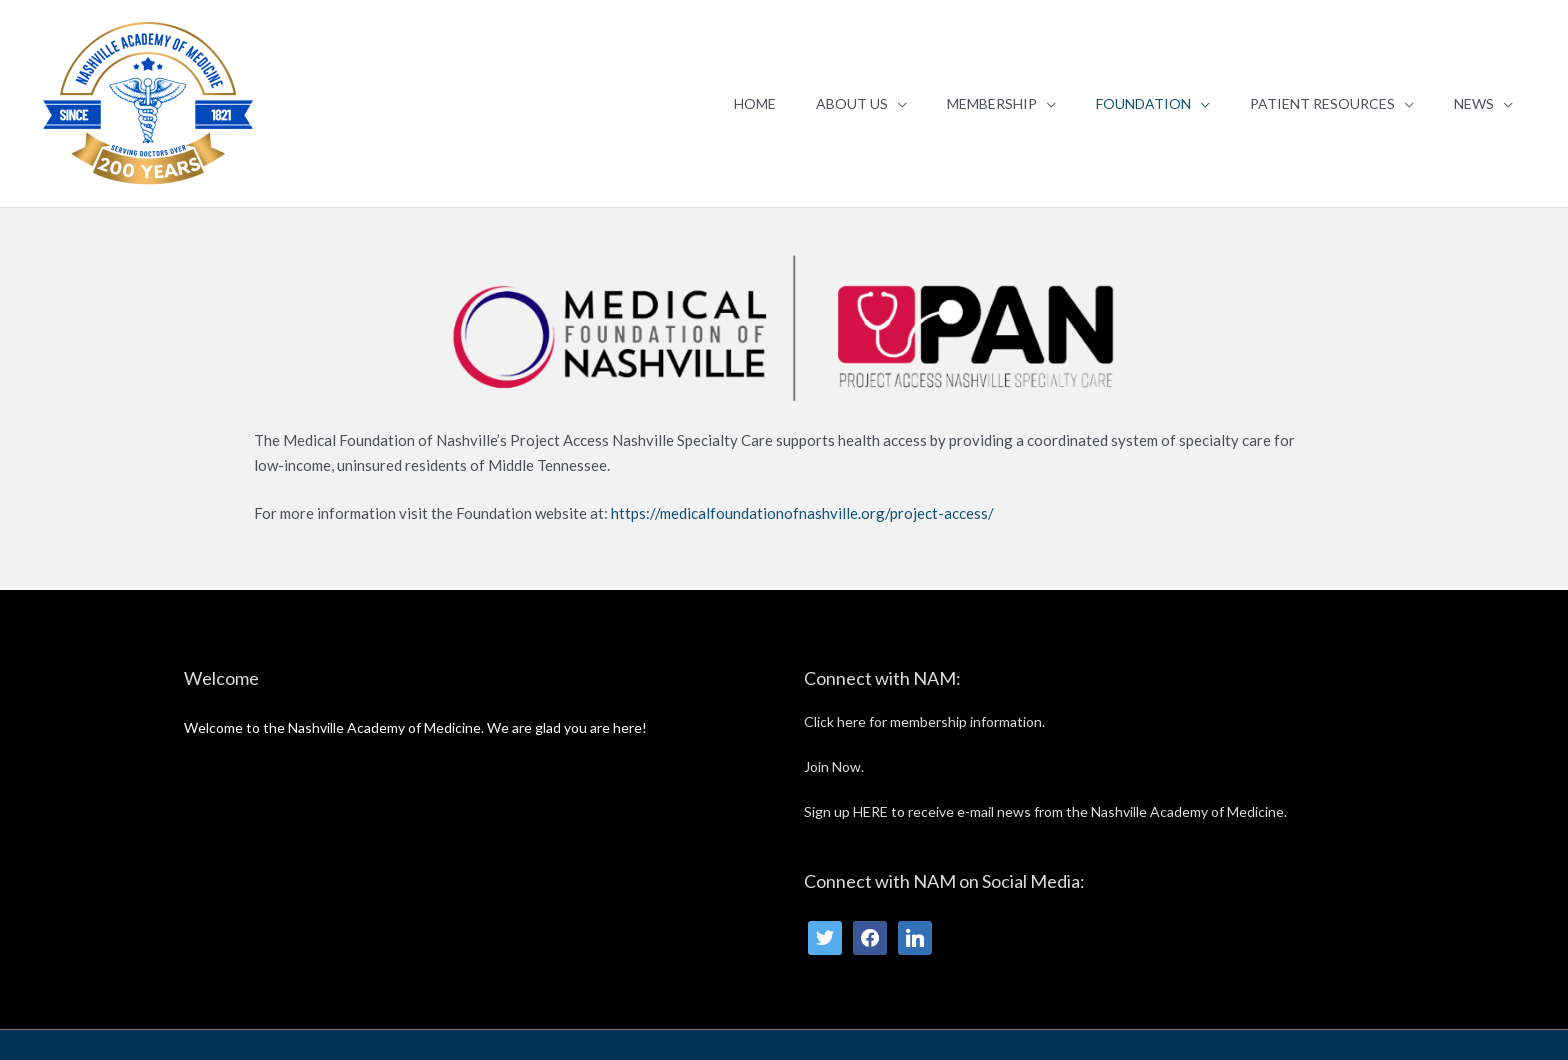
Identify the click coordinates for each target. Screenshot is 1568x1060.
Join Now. (834, 766)
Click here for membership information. (924, 721)
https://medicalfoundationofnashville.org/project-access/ (804, 513)
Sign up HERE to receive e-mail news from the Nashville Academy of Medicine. (1045, 811)
